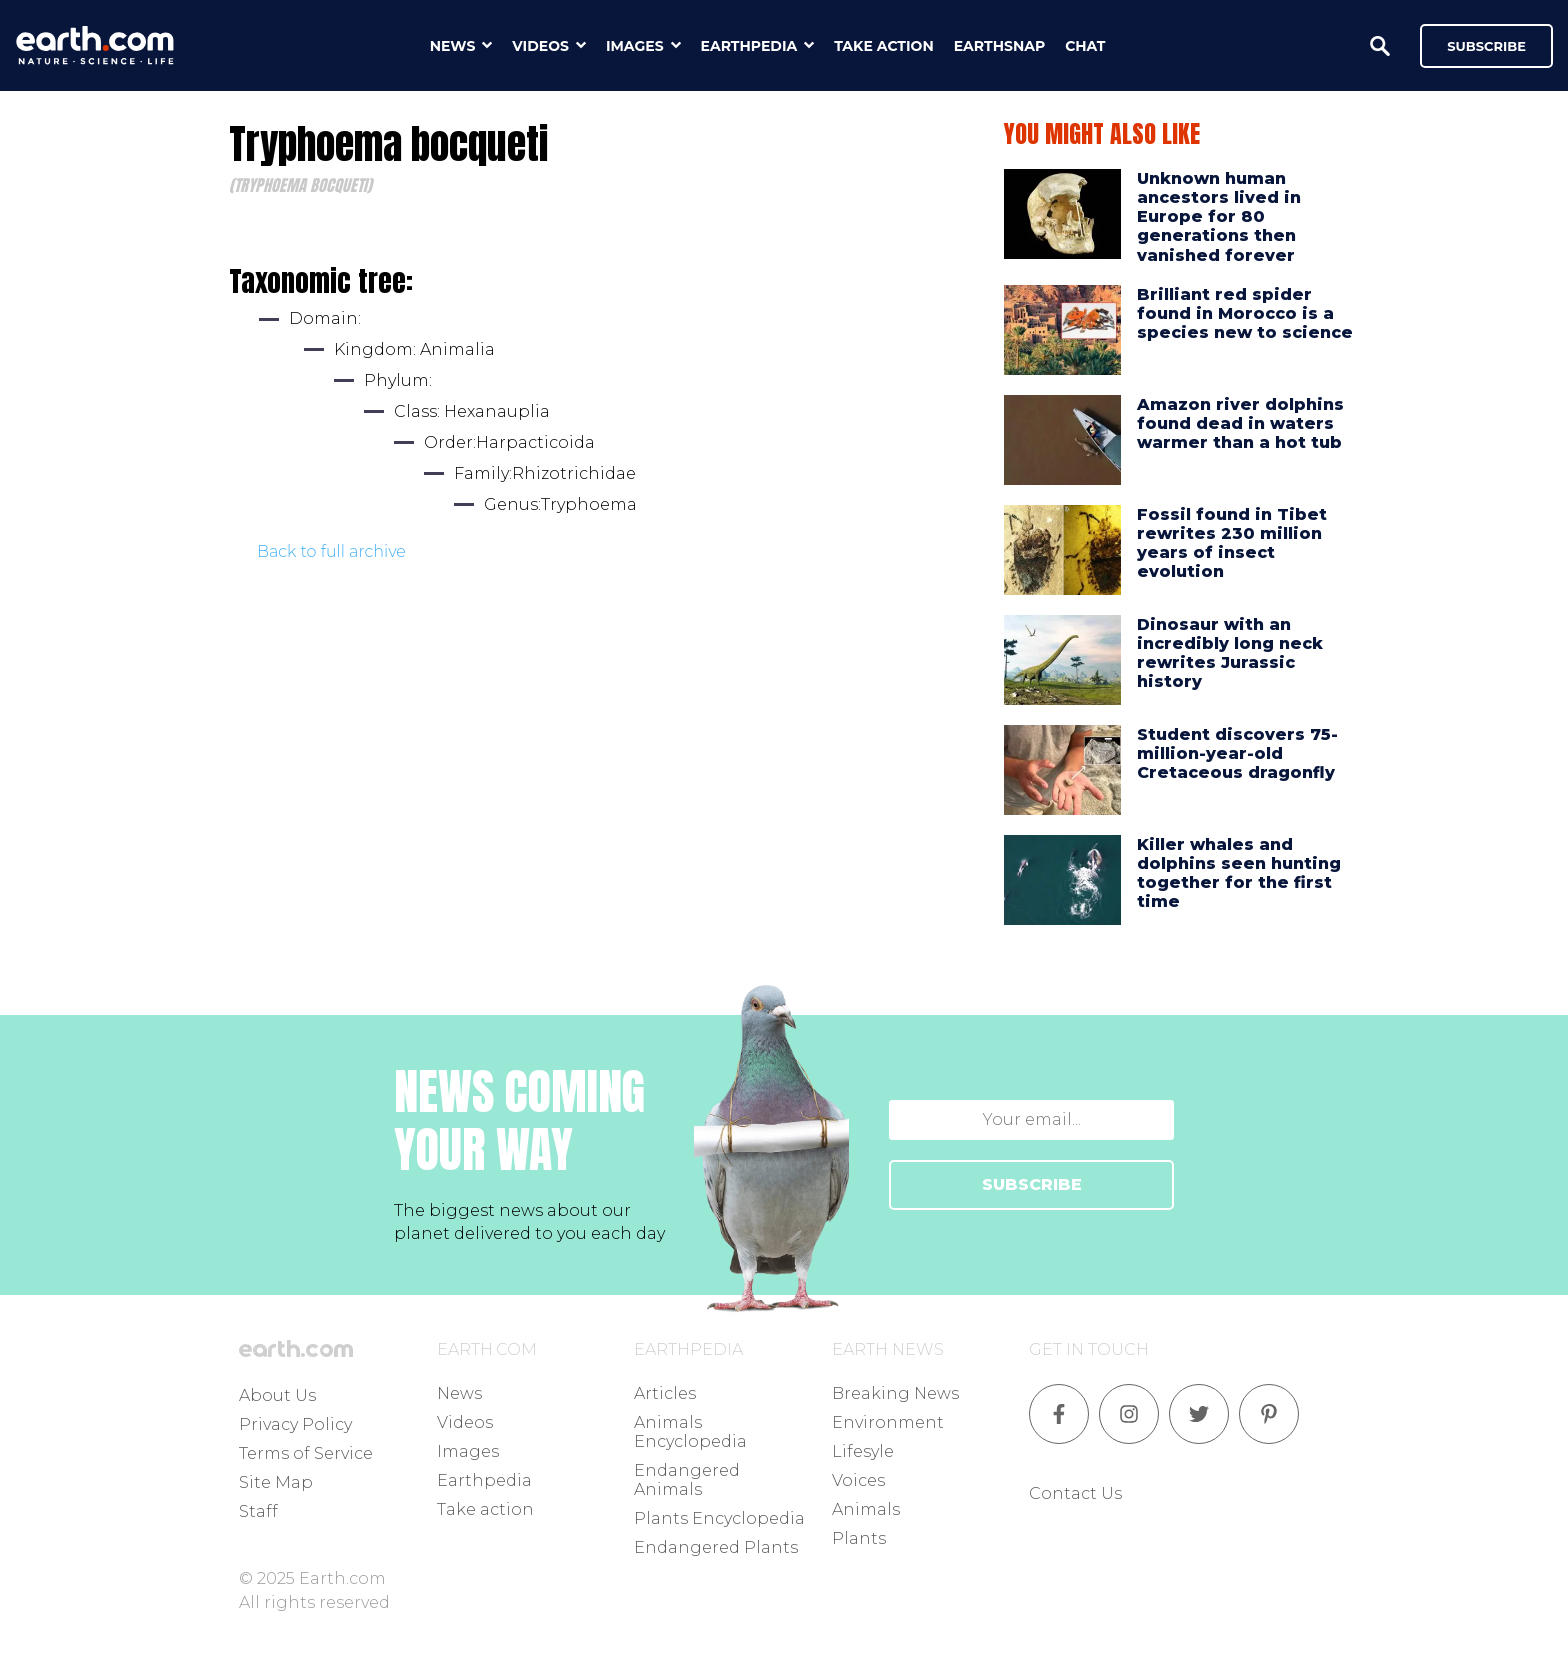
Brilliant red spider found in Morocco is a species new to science (1245, 313)
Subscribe (1486, 46)
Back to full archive (331, 551)
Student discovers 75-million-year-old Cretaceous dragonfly (1237, 753)
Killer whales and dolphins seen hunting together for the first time (1239, 873)
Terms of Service (306, 1453)
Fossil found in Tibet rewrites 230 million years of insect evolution (1232, 543)
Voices (858, 1480)
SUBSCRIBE (1032, 1184)
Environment (888, 1422)
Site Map (276, 1482)
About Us (277, 1395)
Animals (866, 1509)
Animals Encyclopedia (690, 1432)
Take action (485, 1509)
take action (884, 46)
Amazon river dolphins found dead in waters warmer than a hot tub (1240, 423)
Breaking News (895, 1393)
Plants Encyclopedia (719, 1518)
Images (468, 1451)
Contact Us (1075, 1493)
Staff (258, 1511)
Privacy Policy (295, 1424)
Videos (465, 1422)
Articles (665, 1393)
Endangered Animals (687, 1480)
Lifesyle (863, 1451)
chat (1085, 46)
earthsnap (999, 46)
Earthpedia (484, 1480)
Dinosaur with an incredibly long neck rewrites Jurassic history (1230, 653)
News (459, 1393)
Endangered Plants (716, 1547)
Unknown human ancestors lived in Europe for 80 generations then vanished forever (1219, 217)
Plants (859, 1538)
